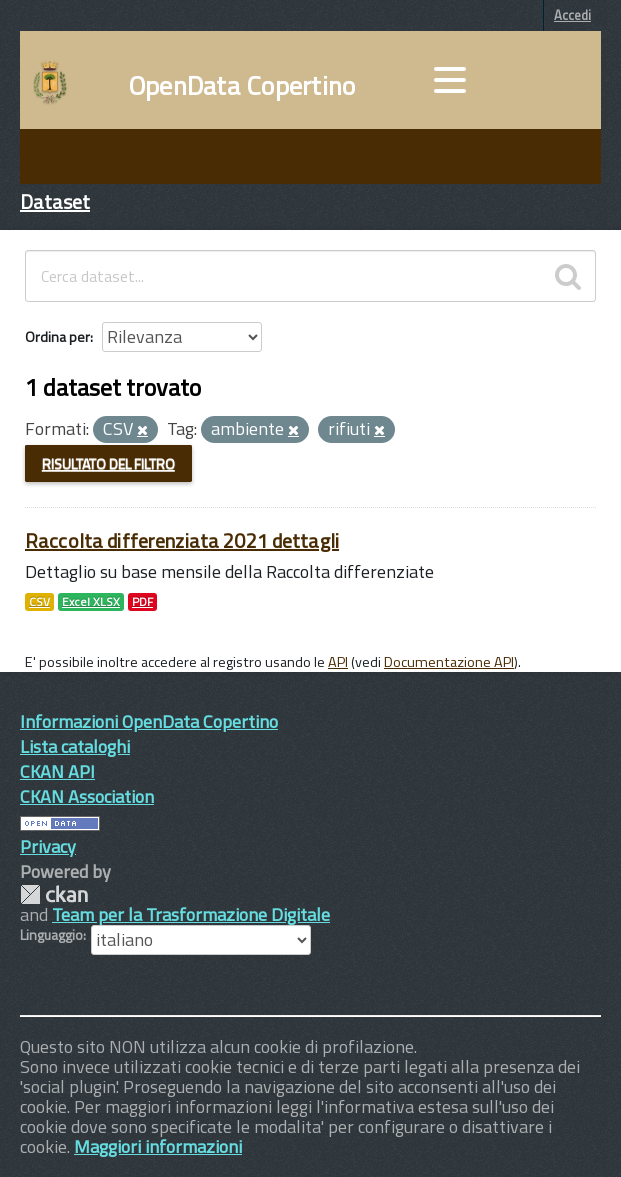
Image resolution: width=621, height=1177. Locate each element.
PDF (142, 602)
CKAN (54, 894)
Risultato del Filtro (108, 463)
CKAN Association (87, 796)
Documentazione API (449, 662)
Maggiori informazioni (158, 1146)
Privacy (48, 846)
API (338, 662)
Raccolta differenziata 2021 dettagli (182, 540)
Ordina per (57, 336)
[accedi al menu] (450, 80)
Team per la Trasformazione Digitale (191, 914)
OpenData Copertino (242, 86)
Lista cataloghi (75, 746)
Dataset (55, 201)
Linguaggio (51, 935)
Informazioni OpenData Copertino (149, 721)
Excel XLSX (91, 602)
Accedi (572, 15)
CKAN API (57, 771)
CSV (39, 602)
